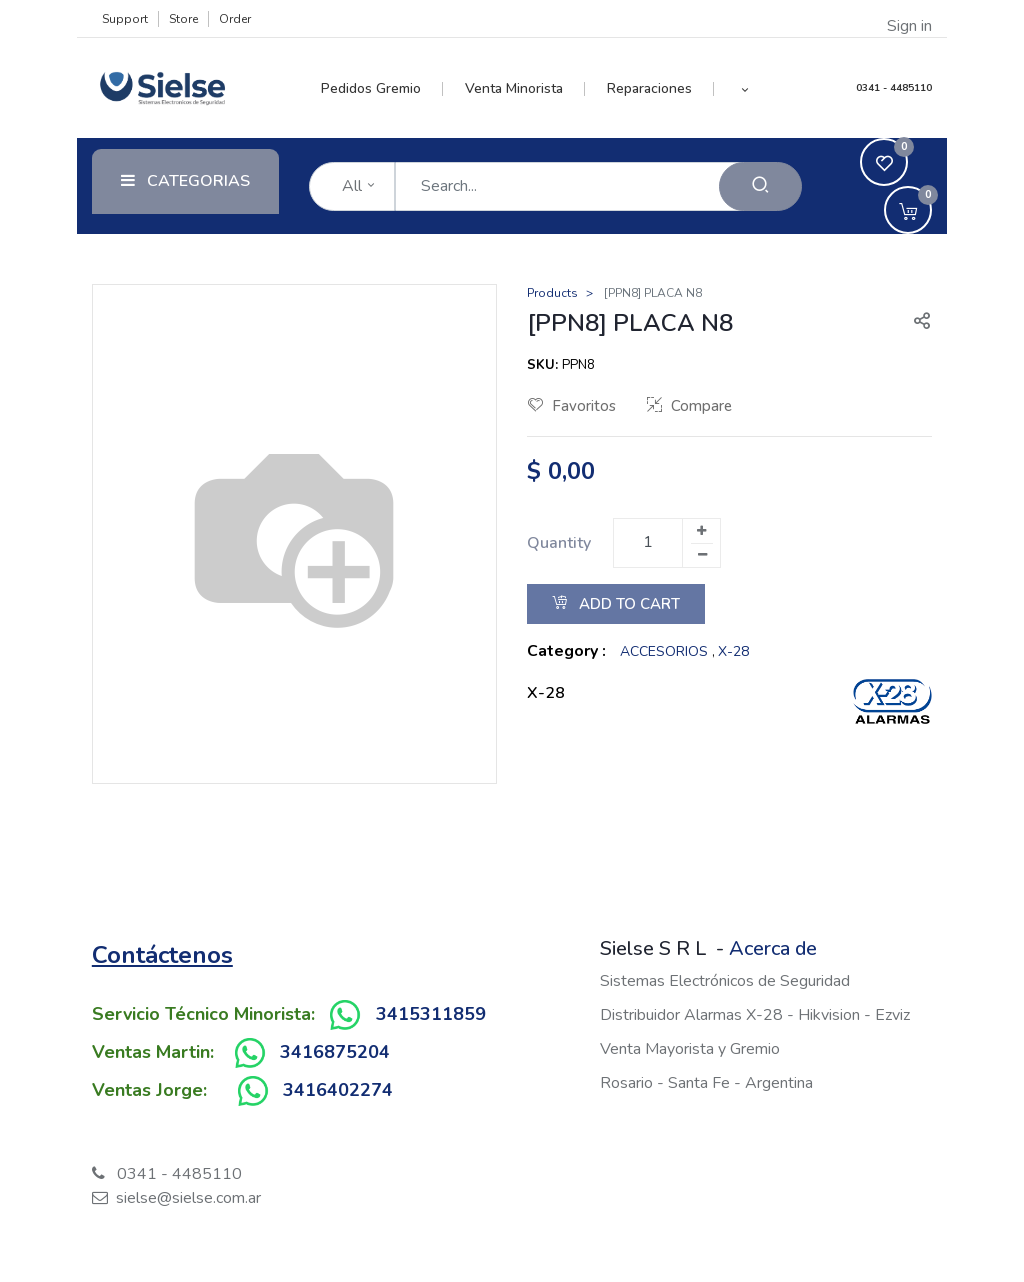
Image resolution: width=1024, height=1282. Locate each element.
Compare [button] (689, 406)
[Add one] (701, 531)
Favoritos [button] (572, 406)
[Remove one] (702, 555)
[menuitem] (382, 89)
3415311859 (431, 1014)
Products (552, 293)
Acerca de (773, 948)
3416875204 (335, 1052)
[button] (744, 89)
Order (235, 19)
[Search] (760, 186)
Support (125, 19)
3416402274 (338, 1090)
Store (183, 19)
